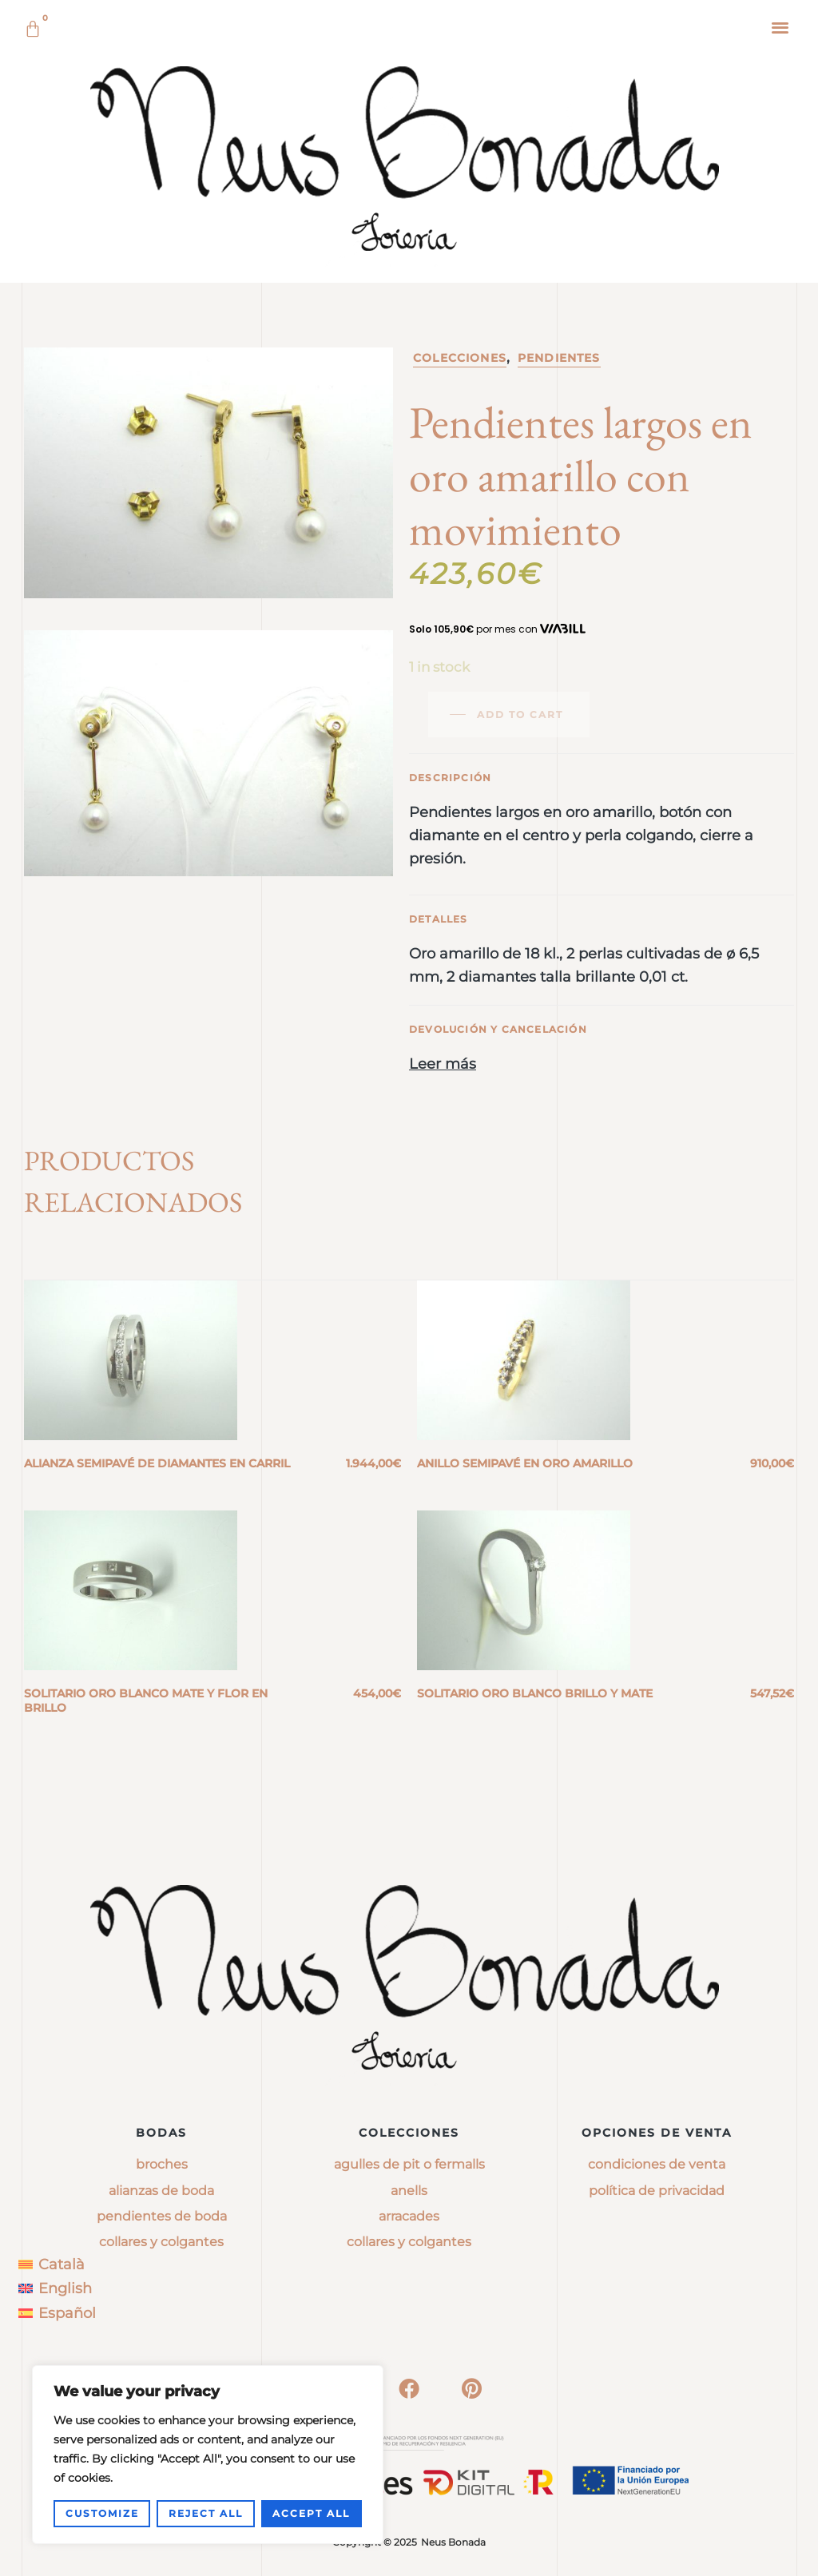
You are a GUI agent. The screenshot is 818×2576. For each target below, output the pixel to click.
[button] (781, 27)
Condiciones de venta (656, 2164)
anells (409, 2190)
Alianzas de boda (161, 2190)
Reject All (206, 2513)
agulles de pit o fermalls (409, 2164)
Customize (102, 2513)
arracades (409, 2216)
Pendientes (559, 358)
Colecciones (459, 358)
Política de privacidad (657, 2190)
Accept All (311, 2513)
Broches (162, 2164)
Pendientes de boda (162, 2216)
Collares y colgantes (161, 2241)
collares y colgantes (409, 2241)
